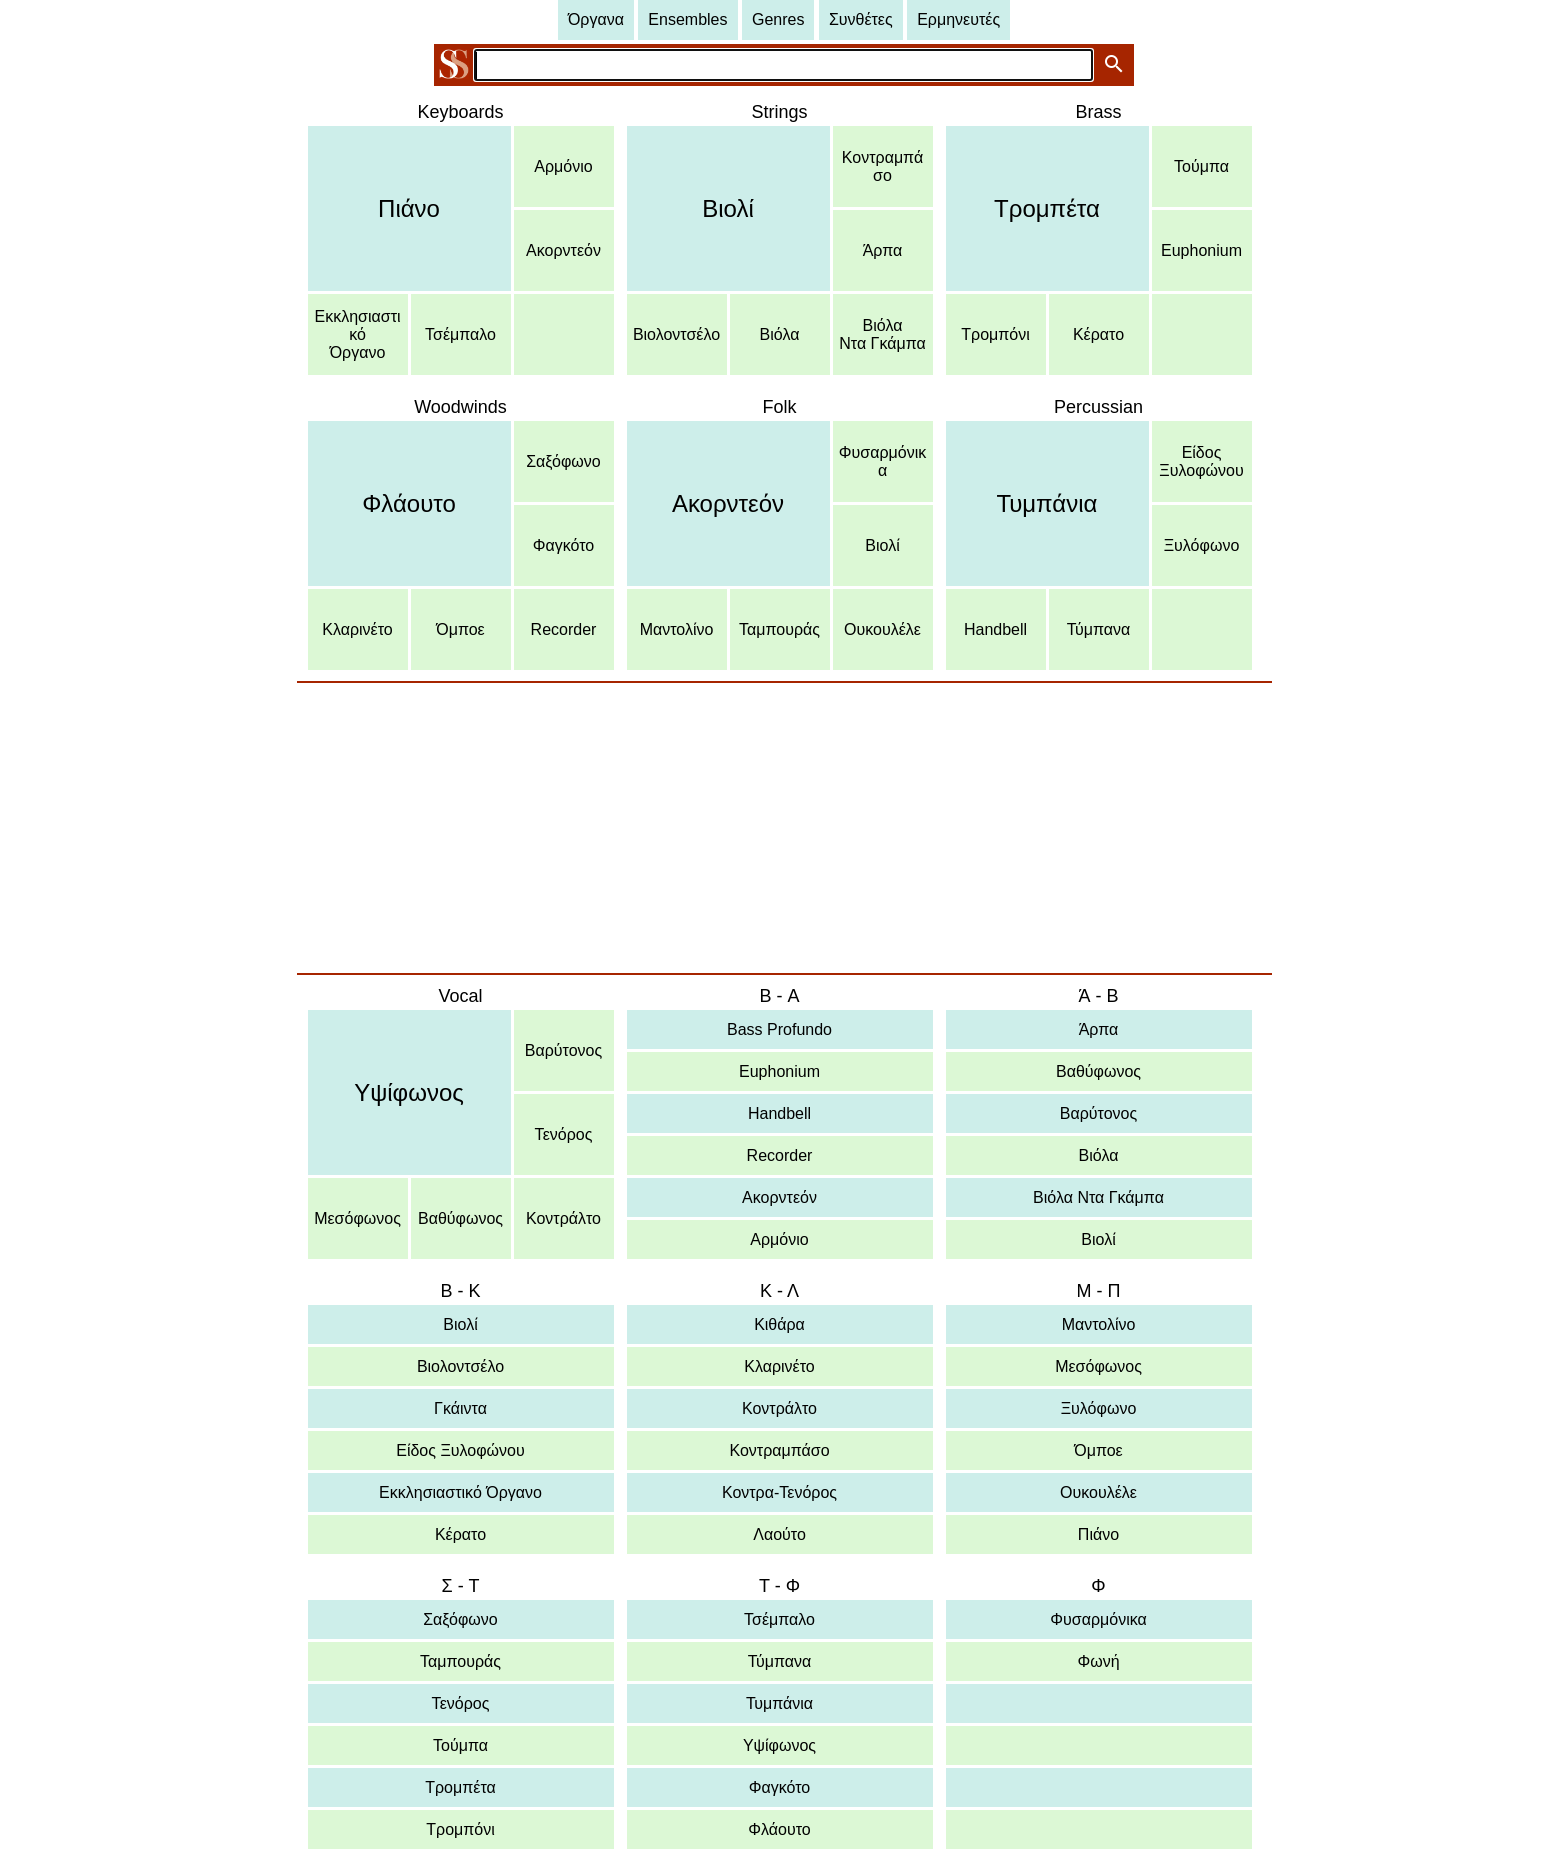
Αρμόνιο (563, 166)
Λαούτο (779, 1534)
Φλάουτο (409, 503)
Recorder (564, 629)
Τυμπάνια (1047, 503)
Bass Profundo (779, 1029)
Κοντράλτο (563, 1218)
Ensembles (687, 19)
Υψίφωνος (409, 1092)
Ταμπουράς (779, 629)
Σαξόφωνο (563, 461)
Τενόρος (564, 1134)
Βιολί (728, 208)
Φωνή (1098, 1661)
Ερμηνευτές (958, 19)
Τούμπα (1201, 166)
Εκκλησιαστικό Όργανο (460, 1492)
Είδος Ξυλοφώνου (460, 1450)
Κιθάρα (779, 1324)
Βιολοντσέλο (676, 334)
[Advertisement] (784, 828)
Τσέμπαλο (460, 334)
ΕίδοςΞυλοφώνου (1201, 461)
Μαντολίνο (677, 629)
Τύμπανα (1099, 629)
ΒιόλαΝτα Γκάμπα (882, 334)
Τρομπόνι (995, 334)
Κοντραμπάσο (882, 166)
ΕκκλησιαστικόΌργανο (358, 334)
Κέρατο (1098, 334)
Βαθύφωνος (460, 1218)
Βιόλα (780, 334)
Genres (778, 19)
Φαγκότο (563, 545)
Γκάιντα (460, 1408)
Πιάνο (409, 208)
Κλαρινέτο (357, 629)
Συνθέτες (861, 19)
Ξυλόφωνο (1202, 545)
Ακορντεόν (563, 250)
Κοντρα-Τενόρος (779, 1492)
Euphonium (1201, 250)
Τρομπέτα (1047, 208)
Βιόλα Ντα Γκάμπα (1098, 1197)
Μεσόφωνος (357, 1218)
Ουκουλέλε (882, 629)
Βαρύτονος (563, 1050)
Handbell (995, 629)
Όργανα (596, 19)
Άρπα (883, 250)
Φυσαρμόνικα (882, 461)
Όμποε (460, 629)
